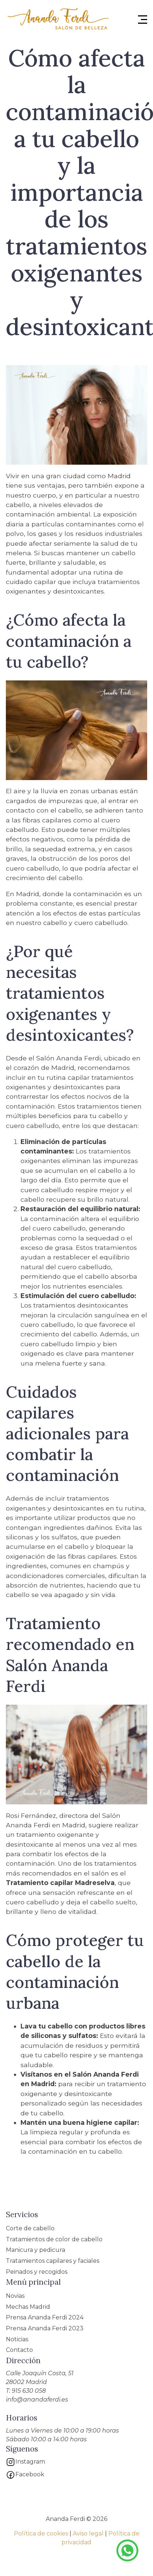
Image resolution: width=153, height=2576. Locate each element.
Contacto (19, 2349)
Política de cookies (41, 2533)
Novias (15, 2295)
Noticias (17, 2339)
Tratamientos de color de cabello (54, 2239)
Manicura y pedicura (35, 2249)
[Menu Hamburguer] (142, 19)
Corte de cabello (30, 2228)
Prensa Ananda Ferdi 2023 (44, 2328)
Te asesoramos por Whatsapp (127, 2550)
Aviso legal (88, 2533)
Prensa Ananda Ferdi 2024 (44, 2317)
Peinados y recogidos (36, 2271)
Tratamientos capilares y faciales (52, 2260)
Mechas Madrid (28, 2306)
